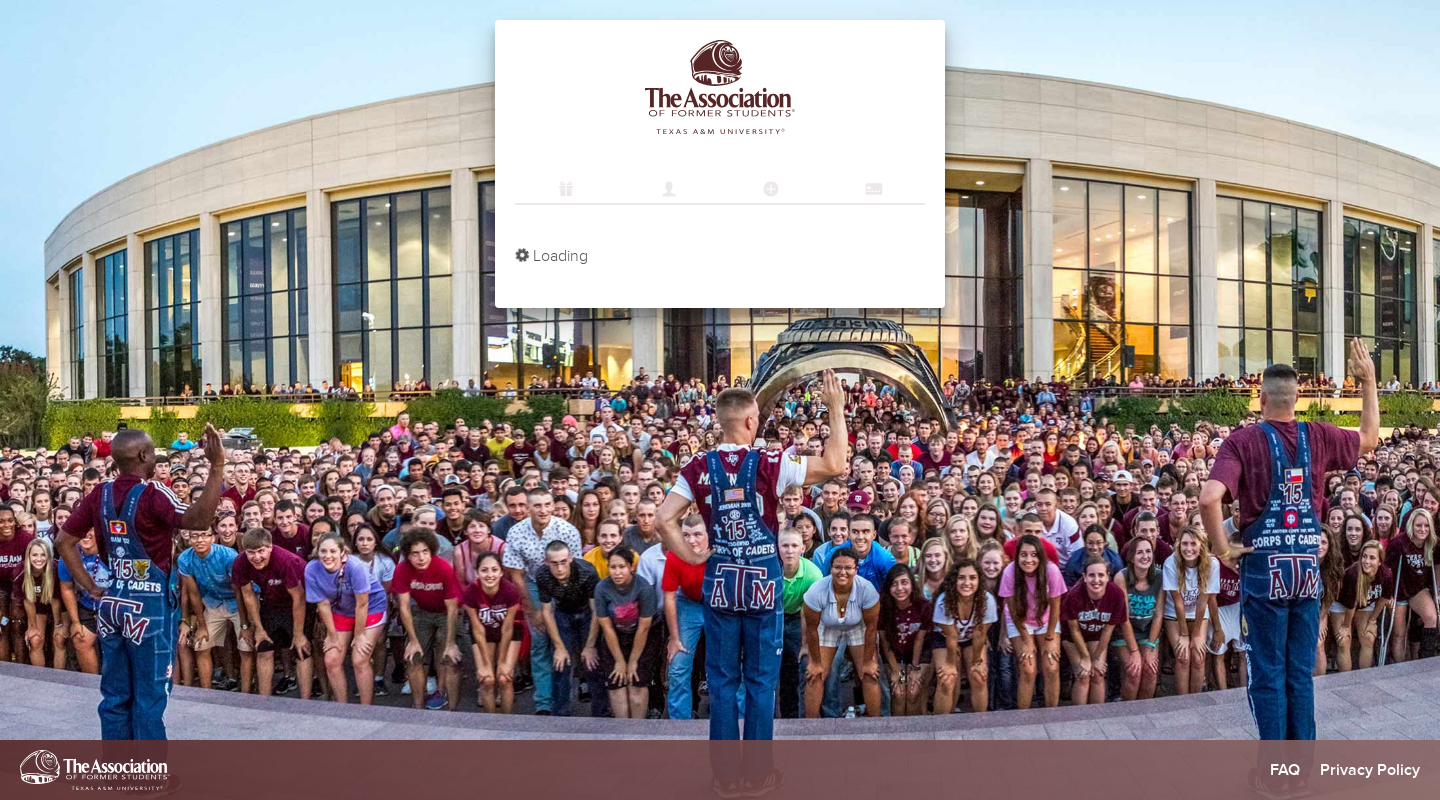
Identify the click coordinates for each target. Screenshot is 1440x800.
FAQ (1285, 770)
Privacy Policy (1370, 770)
